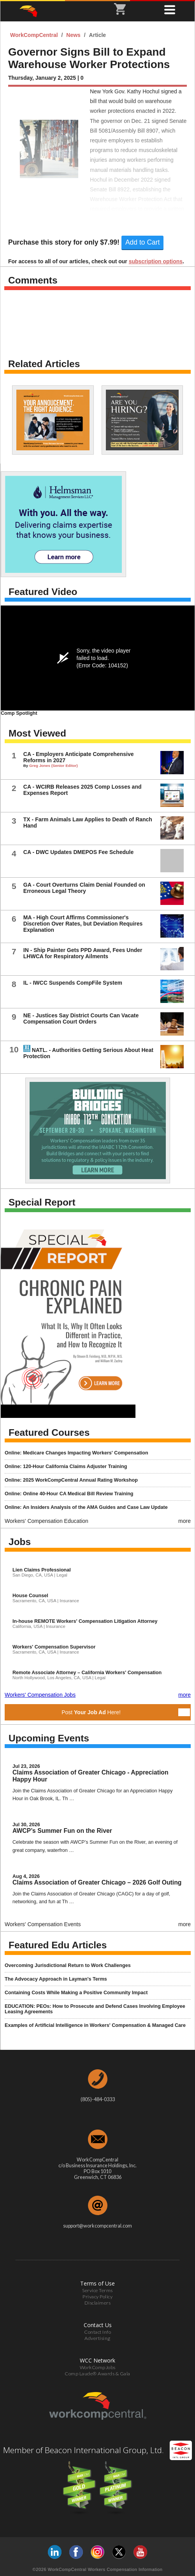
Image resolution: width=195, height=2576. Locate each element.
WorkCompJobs (98, 2367)
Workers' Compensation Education (46, 1521)
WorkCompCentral (35, 35)
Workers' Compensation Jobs (40, 1695)
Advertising (97, 2338)
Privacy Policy (97, 2297)
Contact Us (98, 2325)
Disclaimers (97, 2303)
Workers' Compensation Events (43, 1924)
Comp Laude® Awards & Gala (97, 2373)
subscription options (156, 261)
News (74, 35)
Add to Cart (142, 242)
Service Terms (97, 2290)
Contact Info (97, 2332)
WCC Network (97, 2360)
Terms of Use (97, 2283)
